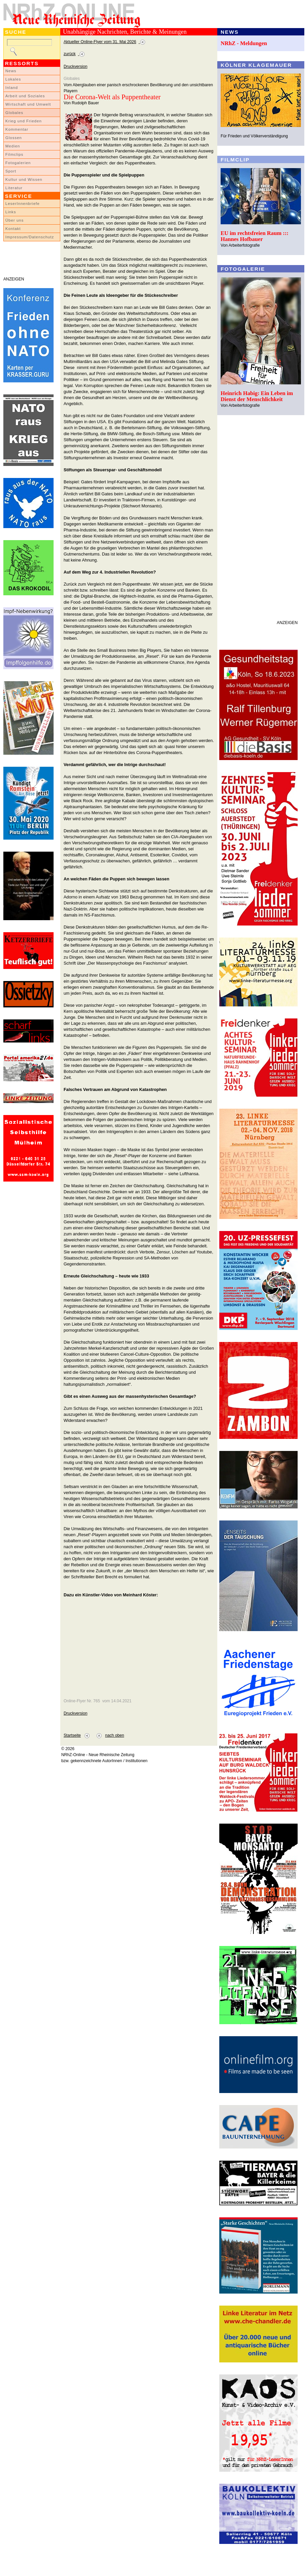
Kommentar (16, 129)
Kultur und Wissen (23, 179)
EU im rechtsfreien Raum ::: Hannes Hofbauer (255, 236)
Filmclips (14, 154)
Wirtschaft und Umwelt (28, 104)
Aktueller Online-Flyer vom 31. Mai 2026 (100, 41)
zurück (70, 53)
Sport (10, 171)
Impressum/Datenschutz (29, 237)
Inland (11, 88)
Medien (12, 146)
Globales (14, 113)
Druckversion (75, 66)
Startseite (72, 1735)
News (10, 71)
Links (10, 212)
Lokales (13, 79)
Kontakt (13, 229)
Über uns (14, 220)
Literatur (13, 188)
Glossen (13, 138)
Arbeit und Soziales (25, 96)
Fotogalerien (18, 163)
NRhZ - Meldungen (244, 43)
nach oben (114, 1735)
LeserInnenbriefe (22, 204)
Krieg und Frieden (23, 121)
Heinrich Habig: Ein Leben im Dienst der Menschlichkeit (257, 396)
